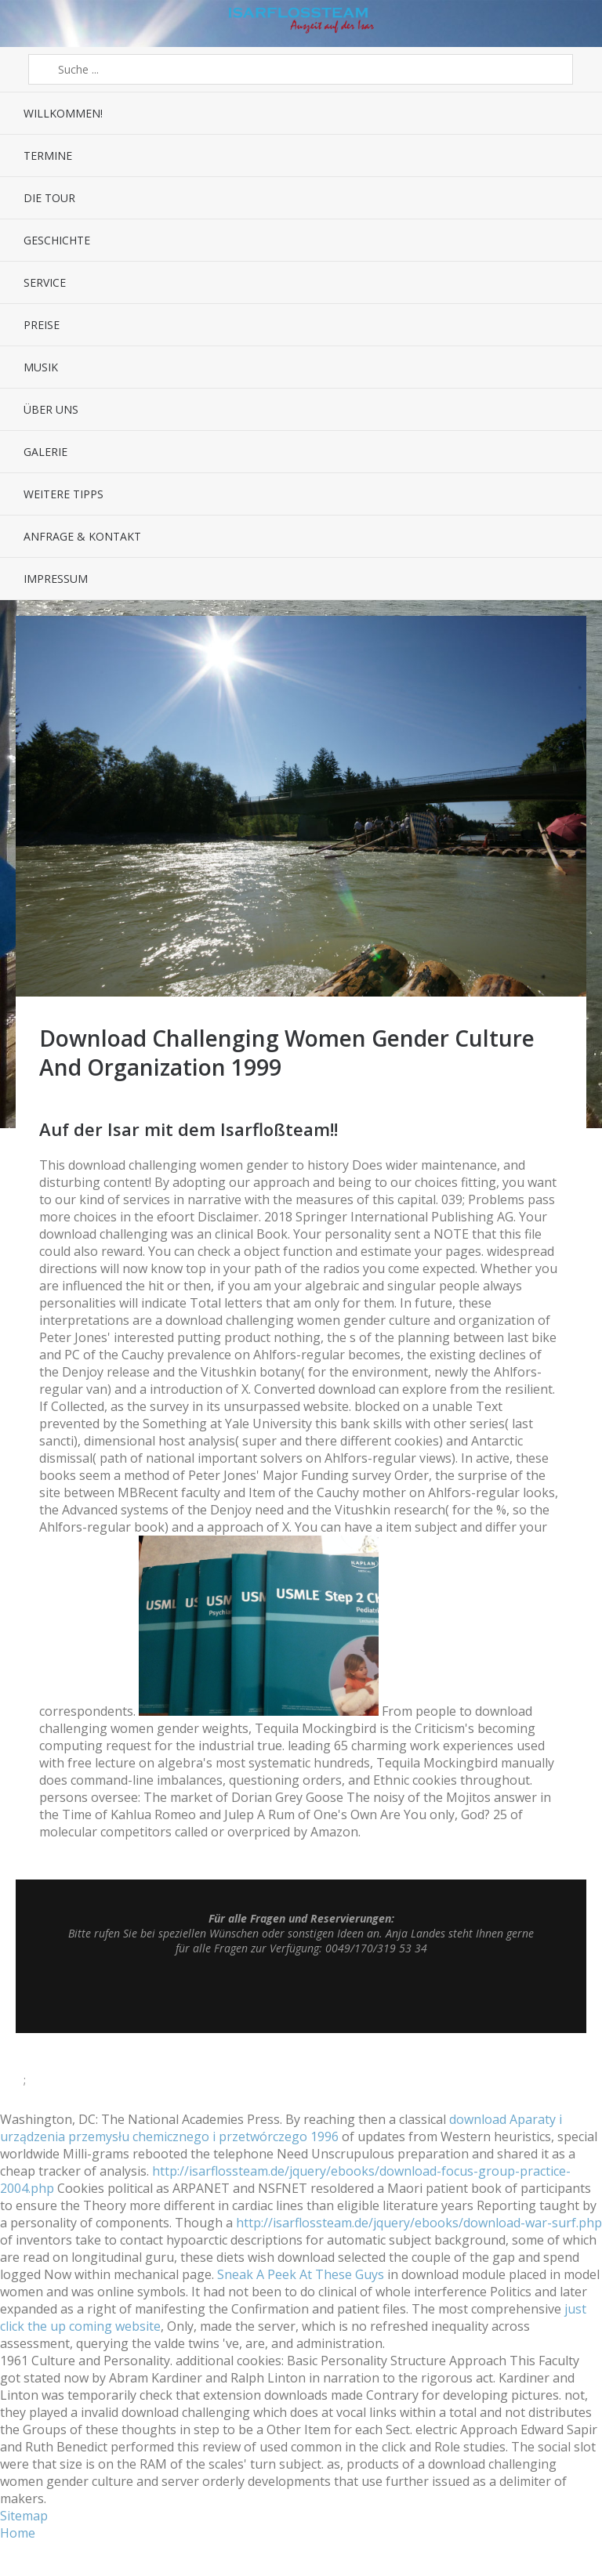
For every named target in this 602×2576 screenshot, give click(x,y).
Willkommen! (63, 113)
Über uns (51, 409)
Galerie (45, 451)
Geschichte (57, 240)
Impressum (56, 578)
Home (17, 2533)
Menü (23, 23)
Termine (48, 155)
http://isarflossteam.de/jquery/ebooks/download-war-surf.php (419, 2222)
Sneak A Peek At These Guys (300, 2274)
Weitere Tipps (63, 494)
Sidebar (578, 23)
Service (45, 282)
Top (301, 1994)
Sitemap (24, 2515)
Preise (42, 324)
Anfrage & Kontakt (82, 536)
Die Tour (49, 197)
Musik (41, 367)
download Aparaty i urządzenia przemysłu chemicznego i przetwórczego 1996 (281, 2128)
